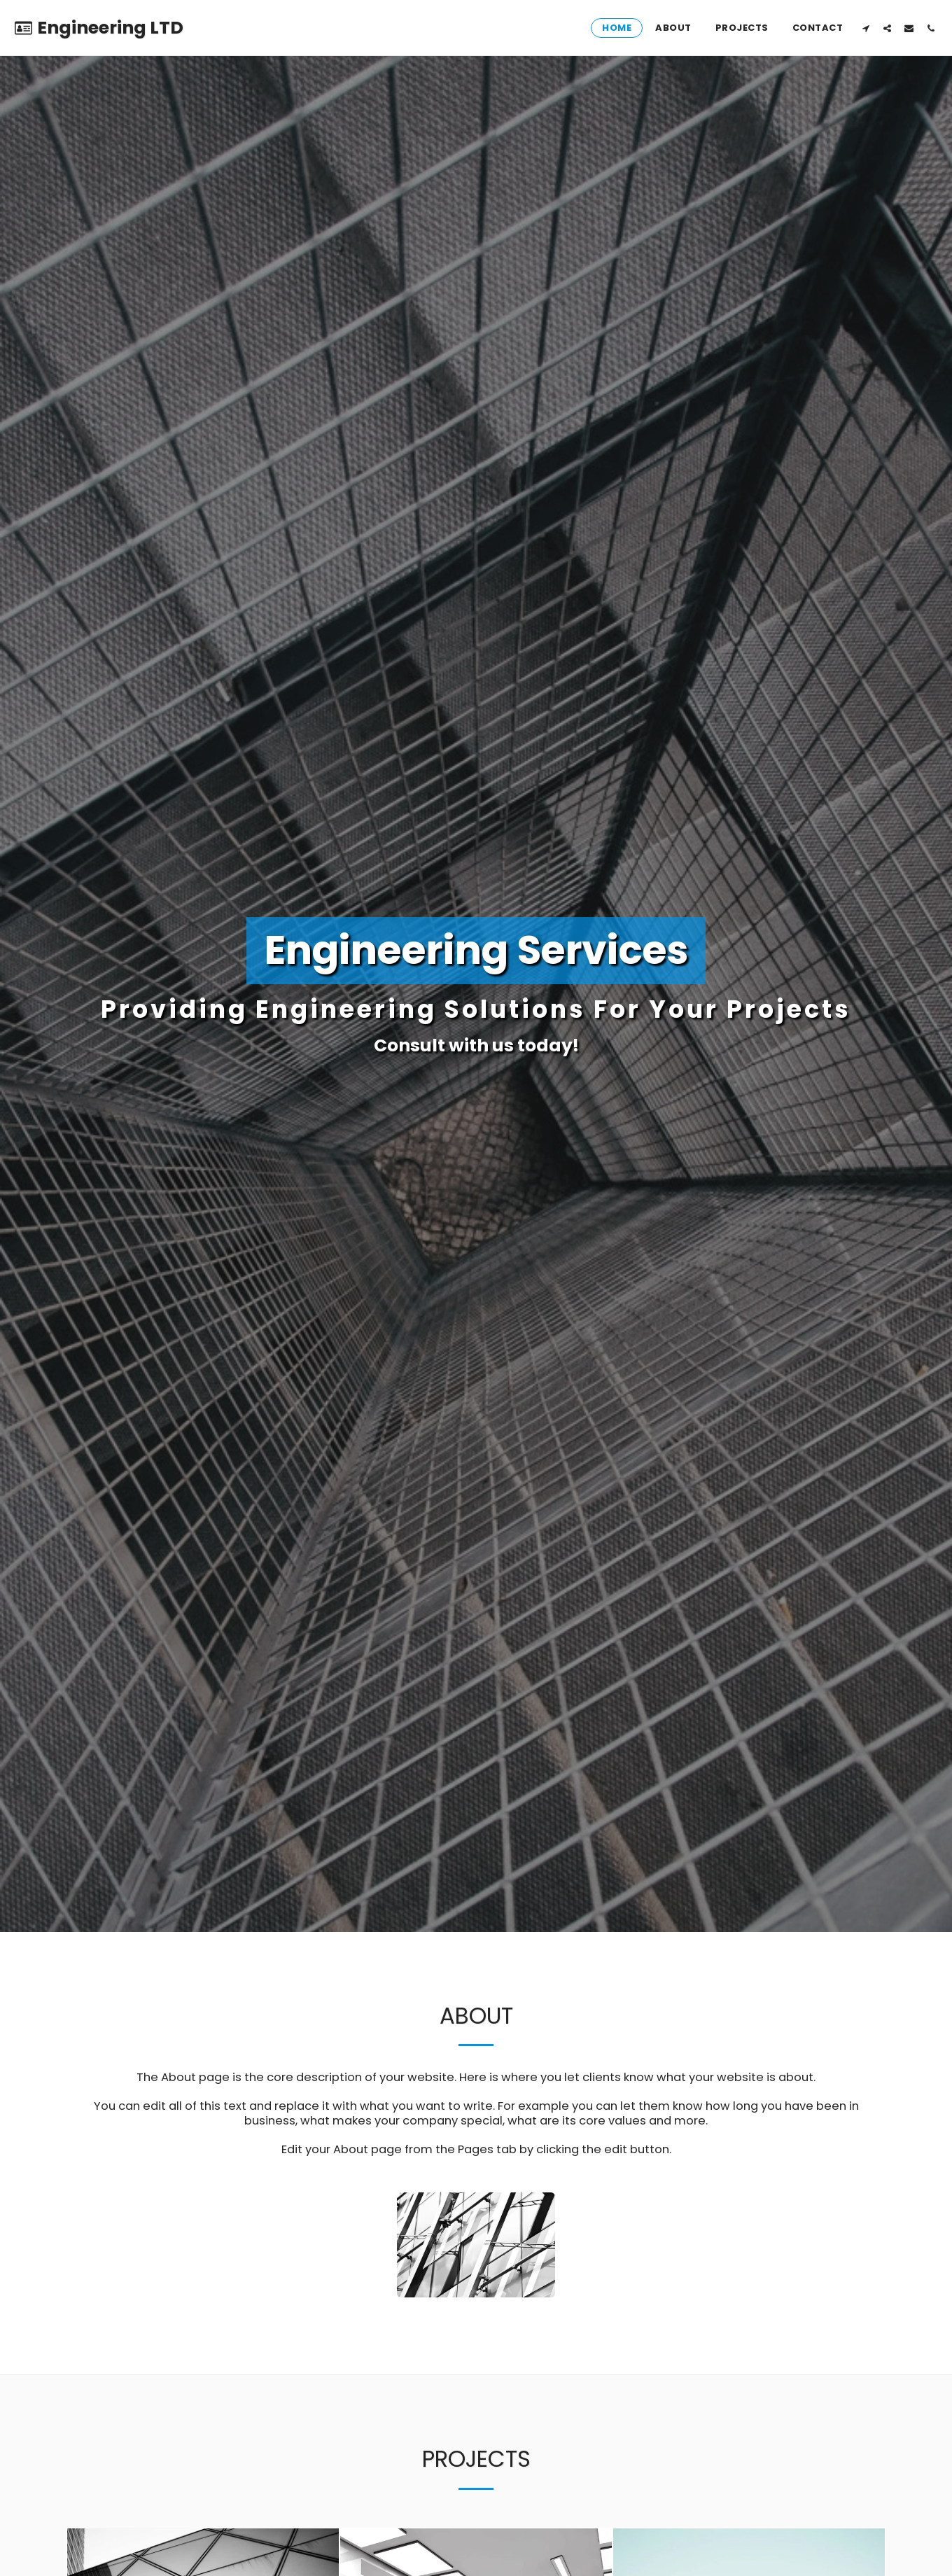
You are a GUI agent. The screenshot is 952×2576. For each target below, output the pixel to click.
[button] (865, 28)
